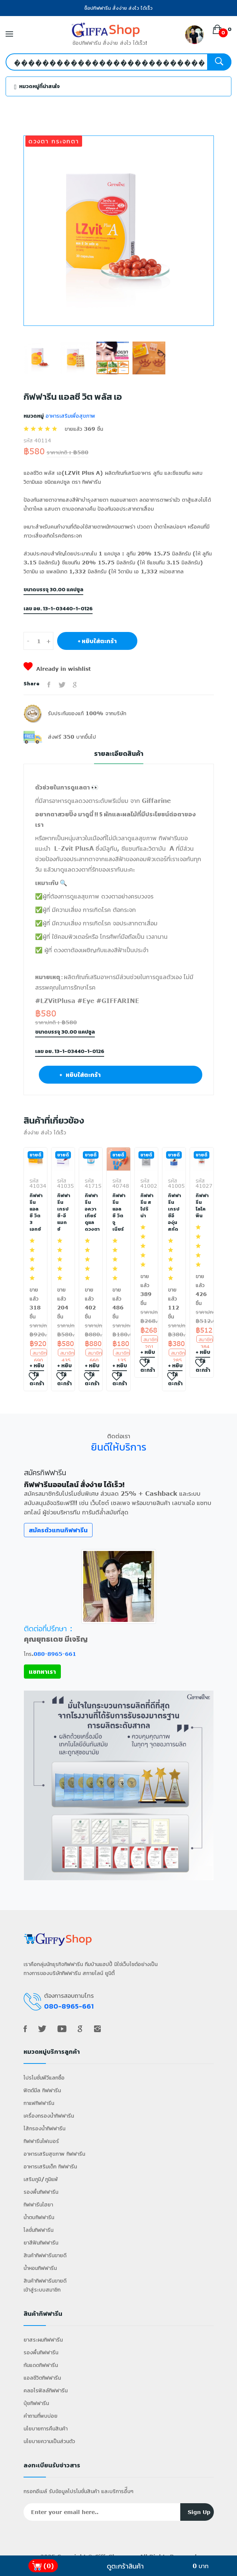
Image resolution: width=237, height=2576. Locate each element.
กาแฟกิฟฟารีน (39, 2103)
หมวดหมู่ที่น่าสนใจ (37, 86)
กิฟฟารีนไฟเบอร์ (41, 2141)
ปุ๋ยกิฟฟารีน (36, 2403)
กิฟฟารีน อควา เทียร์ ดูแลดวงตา (91, 1212)
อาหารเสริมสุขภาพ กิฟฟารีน (54, 2153)
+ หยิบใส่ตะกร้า (97, 640)
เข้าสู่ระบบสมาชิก (42, 2289)
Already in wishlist (57, 669)
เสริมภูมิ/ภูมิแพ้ (41, 2179)
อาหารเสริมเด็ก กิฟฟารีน (50, 2166)
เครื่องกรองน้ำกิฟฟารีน (49, 2115)
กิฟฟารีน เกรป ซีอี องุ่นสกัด (174, 1212)
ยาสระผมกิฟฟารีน (43, 2339)
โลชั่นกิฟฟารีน (38, 2230)
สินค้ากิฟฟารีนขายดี (45, 2255)
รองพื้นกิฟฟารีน (41, 2192)
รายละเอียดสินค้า (119, 754)
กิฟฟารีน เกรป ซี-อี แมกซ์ (63, 1212)
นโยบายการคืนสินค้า (46, 2428)
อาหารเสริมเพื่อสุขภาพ (69, 415)
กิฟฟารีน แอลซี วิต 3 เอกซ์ (35, 1212)
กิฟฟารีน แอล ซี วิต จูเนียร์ (118, 1212)
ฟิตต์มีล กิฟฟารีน (42, 2090)
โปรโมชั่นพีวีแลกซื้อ (44, 2077)
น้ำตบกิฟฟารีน (39, 2217)
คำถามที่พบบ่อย (40, 2416)
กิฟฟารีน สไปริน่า (146, 1205)
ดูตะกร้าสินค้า (125, 2566)
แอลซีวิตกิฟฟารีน (42, 2377)
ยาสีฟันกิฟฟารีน (41, 2242)
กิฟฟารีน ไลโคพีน (202, 1205)
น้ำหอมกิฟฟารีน (40, 2268)
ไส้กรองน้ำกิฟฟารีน (44, 2128)
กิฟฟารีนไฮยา (38, 2204)
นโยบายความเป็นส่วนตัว (49, 2441)
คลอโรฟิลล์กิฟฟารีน (46, 2390)
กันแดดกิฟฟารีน (41, 2365)
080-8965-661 (55, 1654)
